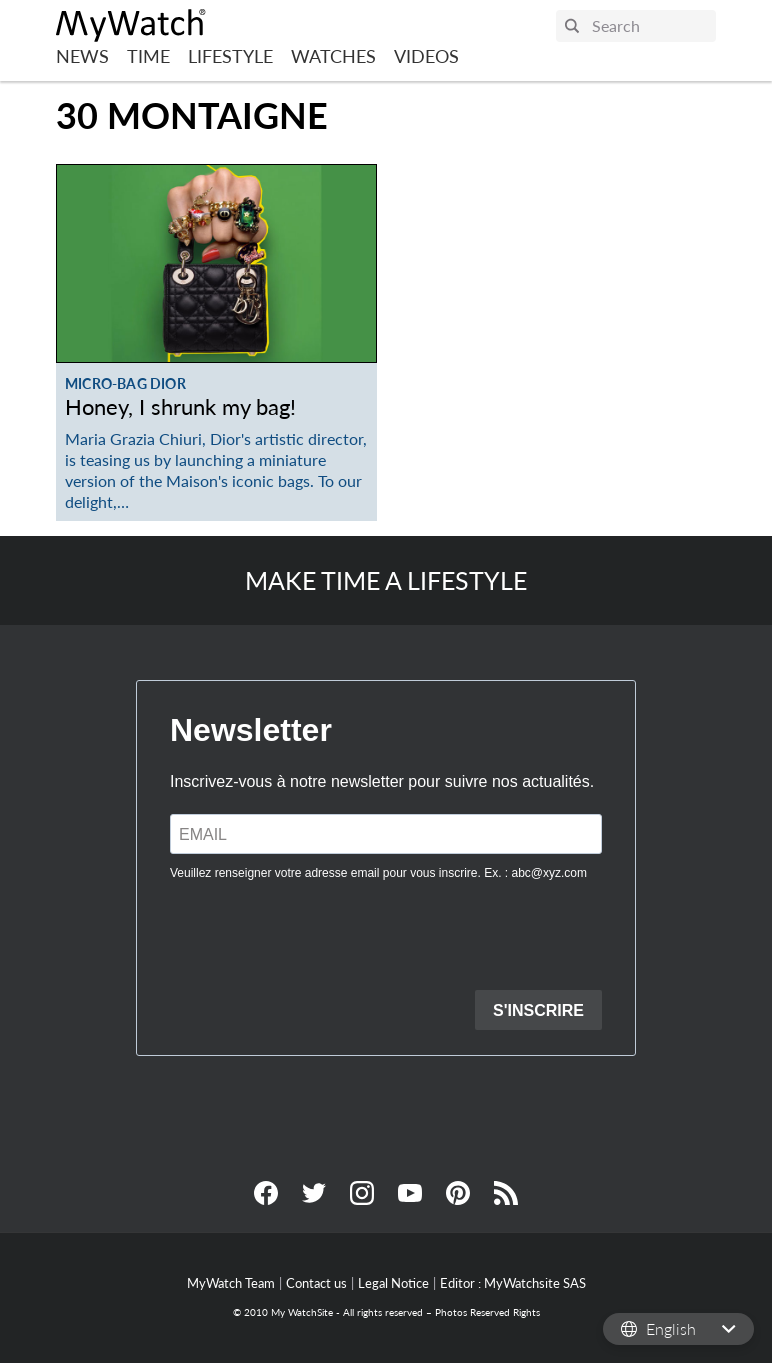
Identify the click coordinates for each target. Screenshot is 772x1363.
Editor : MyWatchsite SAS (513, 1283)
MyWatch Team (231, 1283)
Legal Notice (393, 1283)
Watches (333, 56)
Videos (426, 56)
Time (148, 56)
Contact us (316, 1283)
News (82, 56)
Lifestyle (230, 56)
